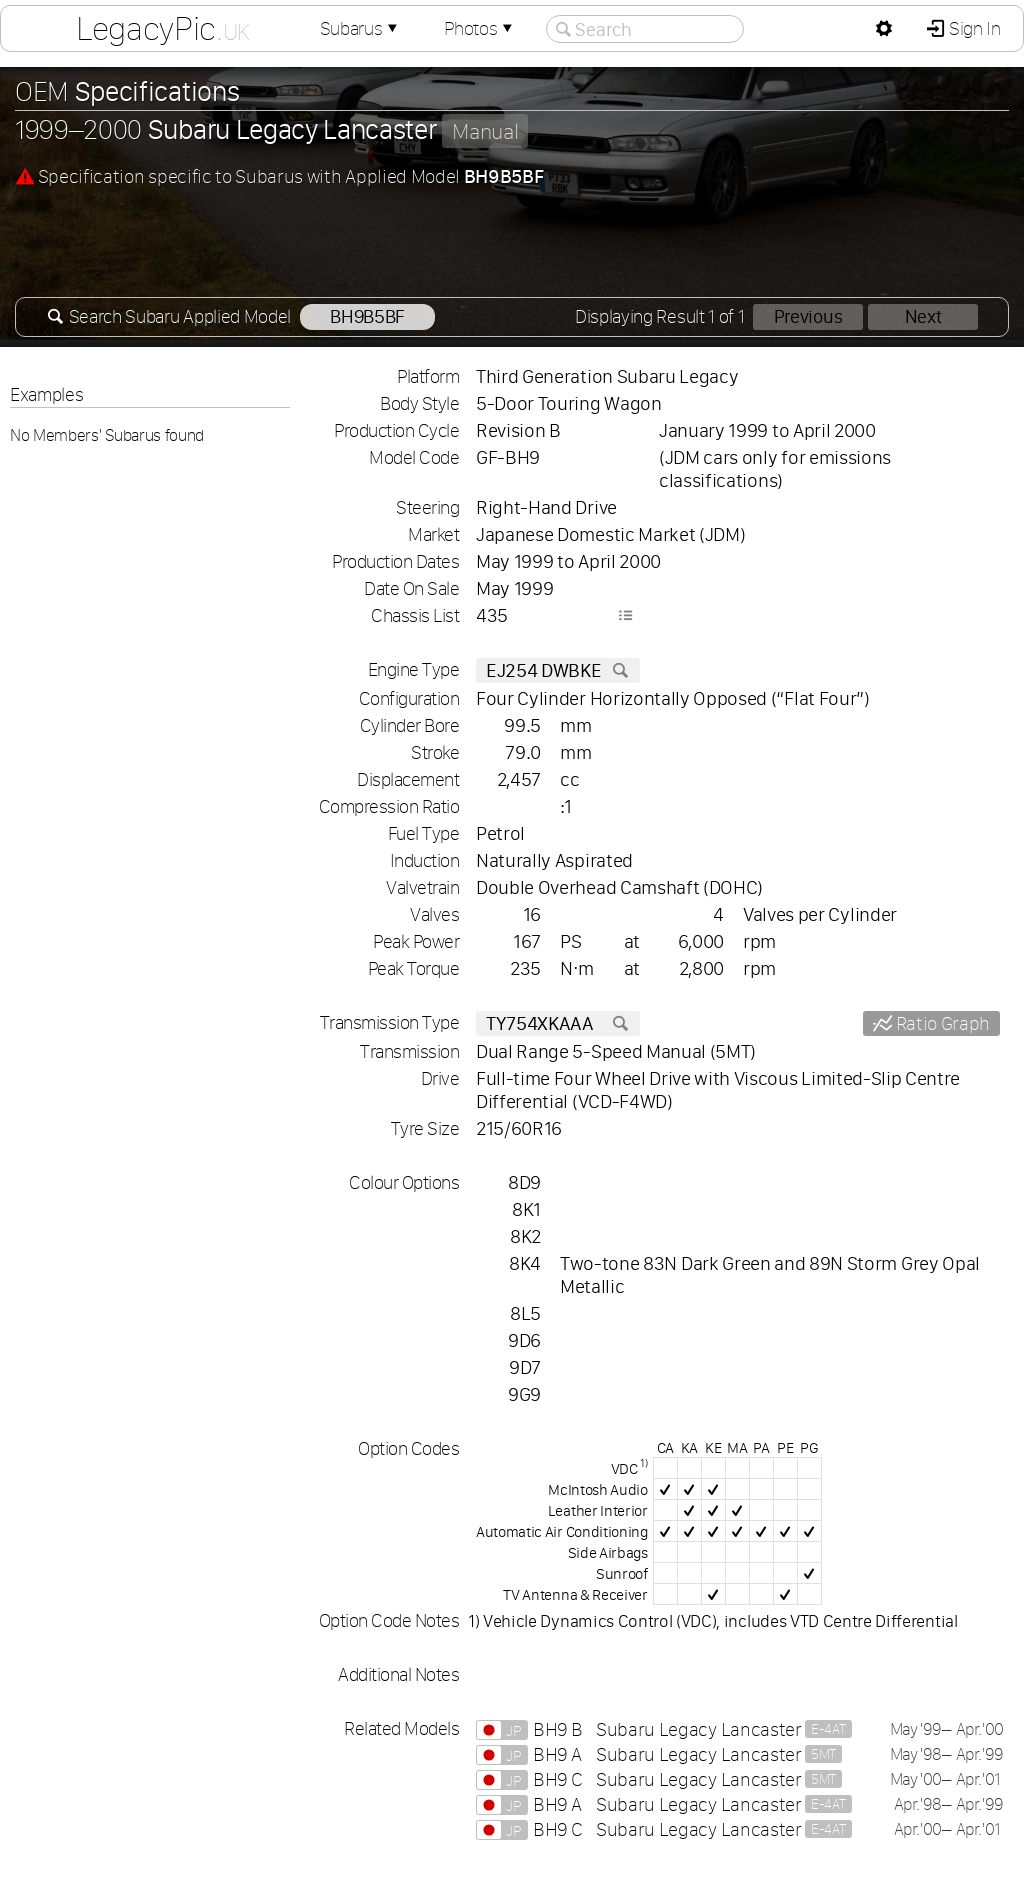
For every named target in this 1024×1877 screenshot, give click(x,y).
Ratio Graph (941, 1023)
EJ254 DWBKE (558, 670)
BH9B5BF (367, 316)
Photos (480, 28)
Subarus (361, 28)
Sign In (972, 28)
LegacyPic (163, 28)
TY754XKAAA (558, 1023)
